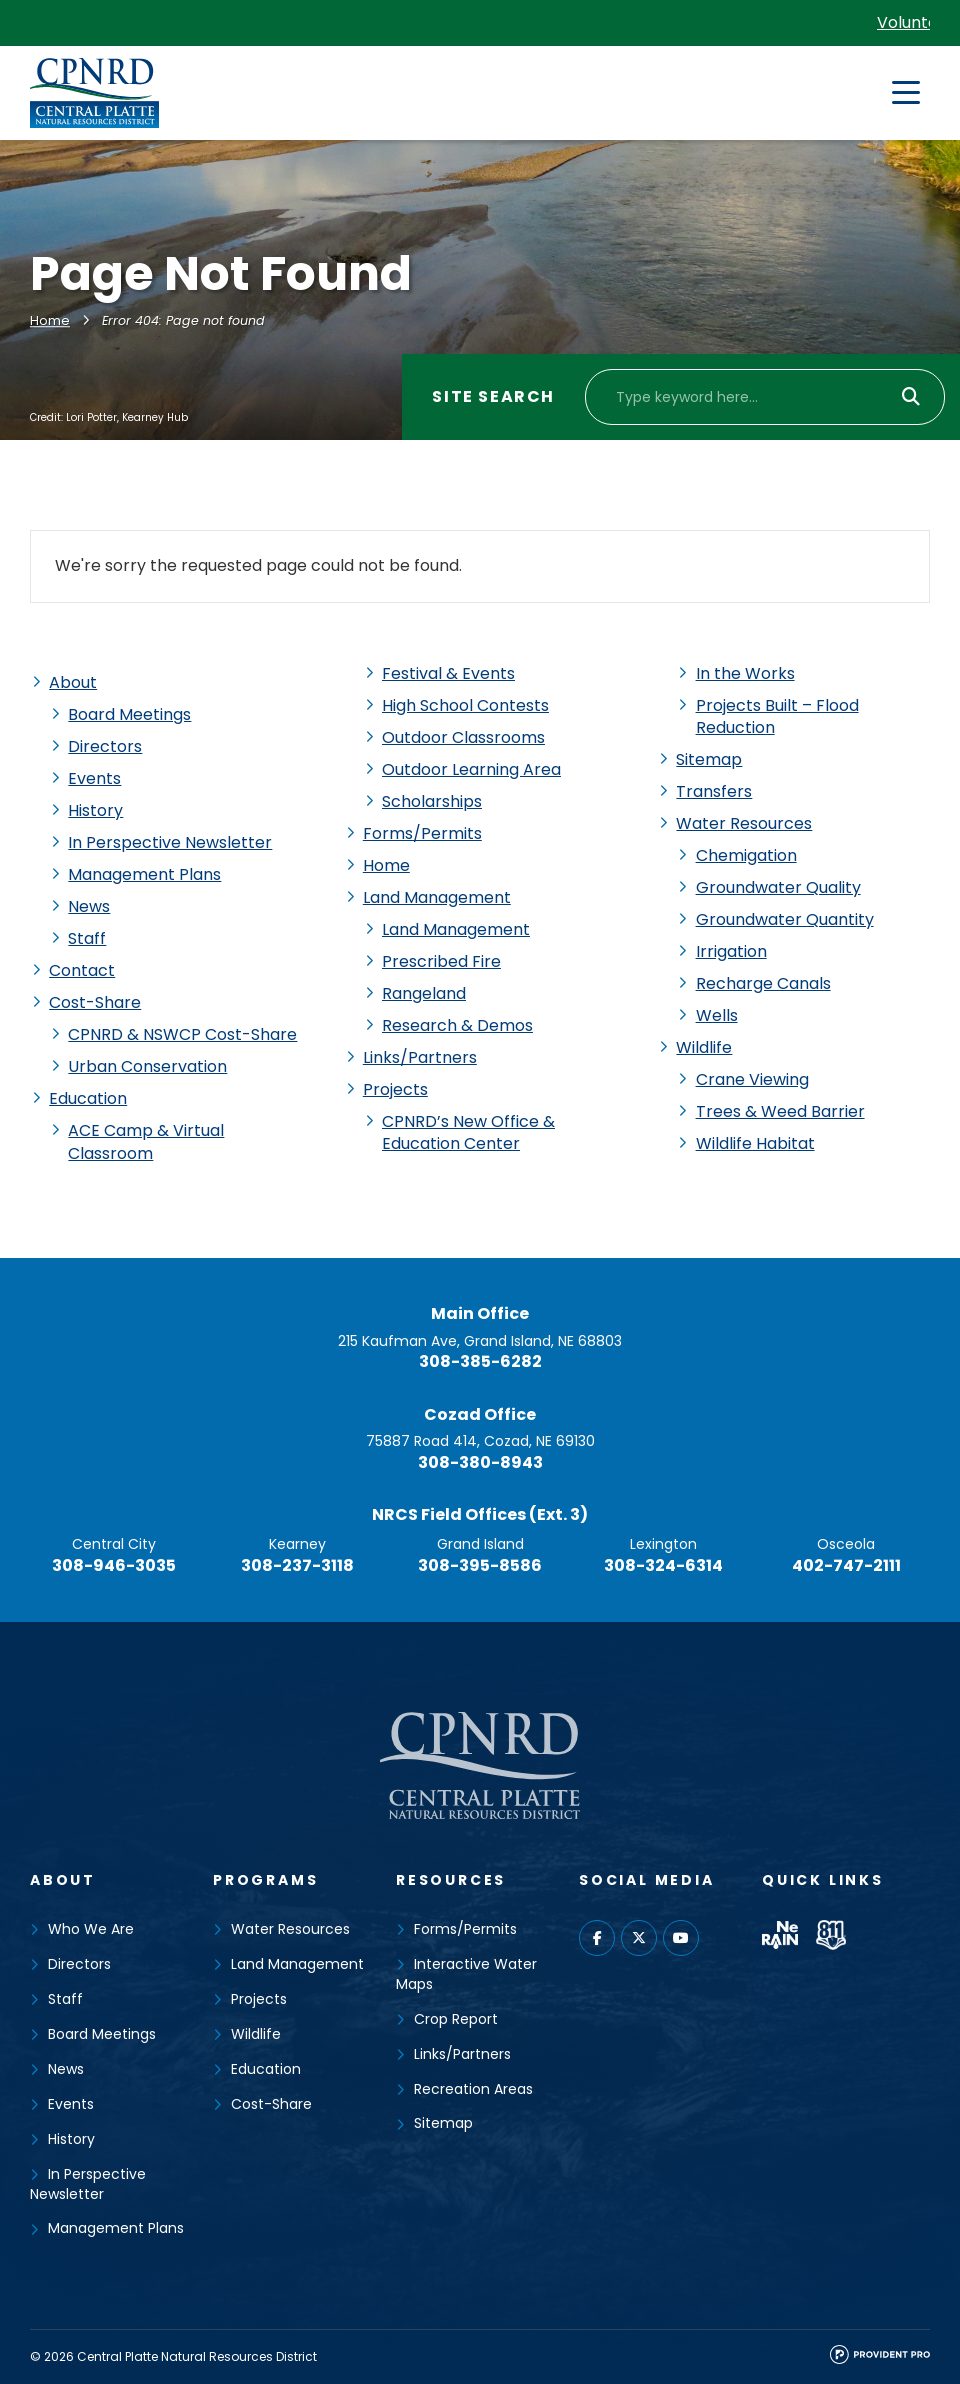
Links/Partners (420, 1057)
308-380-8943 (480, 1462)
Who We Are (91, 1929)
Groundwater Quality (778, 887)
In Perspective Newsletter (170, 842)
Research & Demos (457, 1025)
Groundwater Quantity (785, 919)
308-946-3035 (114, 1565)
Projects (395, 1089)
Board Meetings (129, 714)
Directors (105, 746)
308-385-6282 (480, 1361)
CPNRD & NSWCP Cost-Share (182, 1034)
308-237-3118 (297, 1565)
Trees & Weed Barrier (780, 1111)
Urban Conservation (147, 1066)
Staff (87, 938)
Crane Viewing (752, 1079)
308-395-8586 (480, 1565)
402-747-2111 (846, 1565)
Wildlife (704, 1047)
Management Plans (144, 874)
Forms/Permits (422, 833)
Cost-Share (95, 1002)
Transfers (714, 791)
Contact (82, 970)
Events (94, 778)
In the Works (745, 673)
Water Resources (744, 823)
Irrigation (731, 951)
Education (88, 1098)
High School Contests (465, 705)
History (95, 810)
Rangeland (424, 993)
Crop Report (456, 2019)
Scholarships (432, 801)
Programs (265, 1880)
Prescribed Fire (441, 961)
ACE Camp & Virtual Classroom (146, 1141)
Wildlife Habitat (755, 1143)
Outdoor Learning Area (471, 769)
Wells (717, 1015)
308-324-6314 (663, 1565)
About (73, 682)
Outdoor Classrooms (463, 737)
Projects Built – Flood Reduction (777, 716)
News (89, 906)
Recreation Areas (473, 2089)
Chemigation (746, 855)
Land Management (437, 897)
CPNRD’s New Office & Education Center (468, 1132)
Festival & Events (448, 673)
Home (50, 321)
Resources (451, 1880)
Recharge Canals (763, 983)
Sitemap (709, 759)
